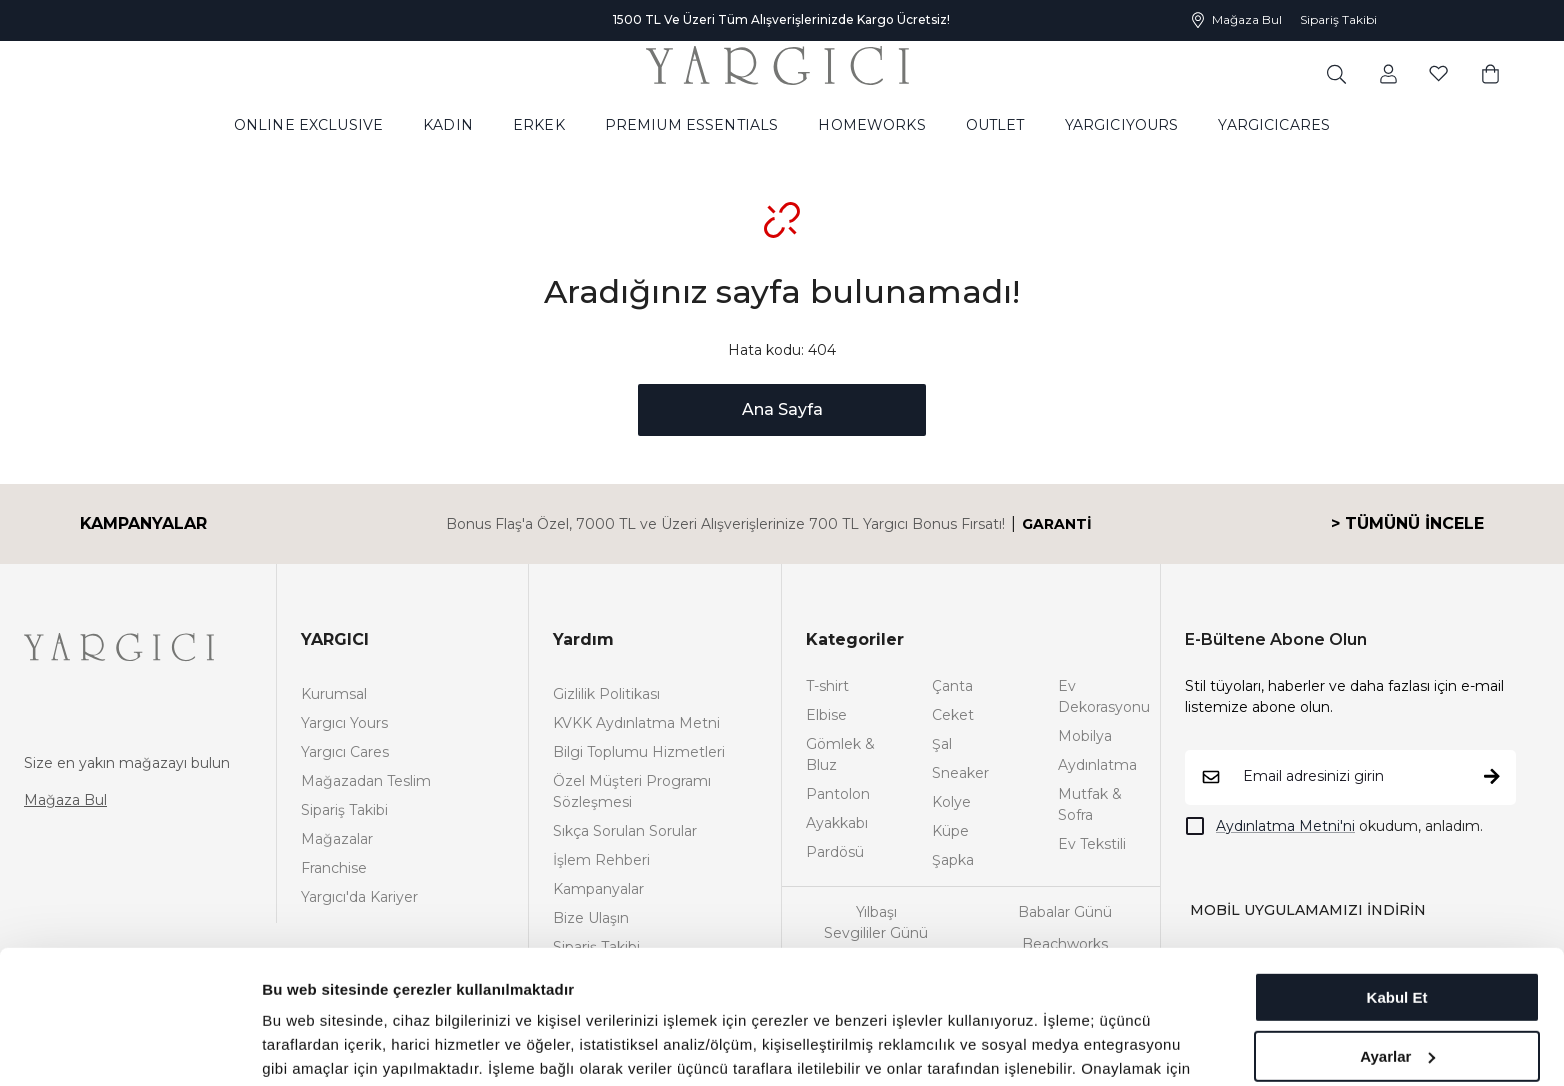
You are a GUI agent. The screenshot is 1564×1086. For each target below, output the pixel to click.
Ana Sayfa (782, 409)
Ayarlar (1397, 930)
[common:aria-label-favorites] (1387, 73)
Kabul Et (1397, 872)
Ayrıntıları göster (322, 1046)
